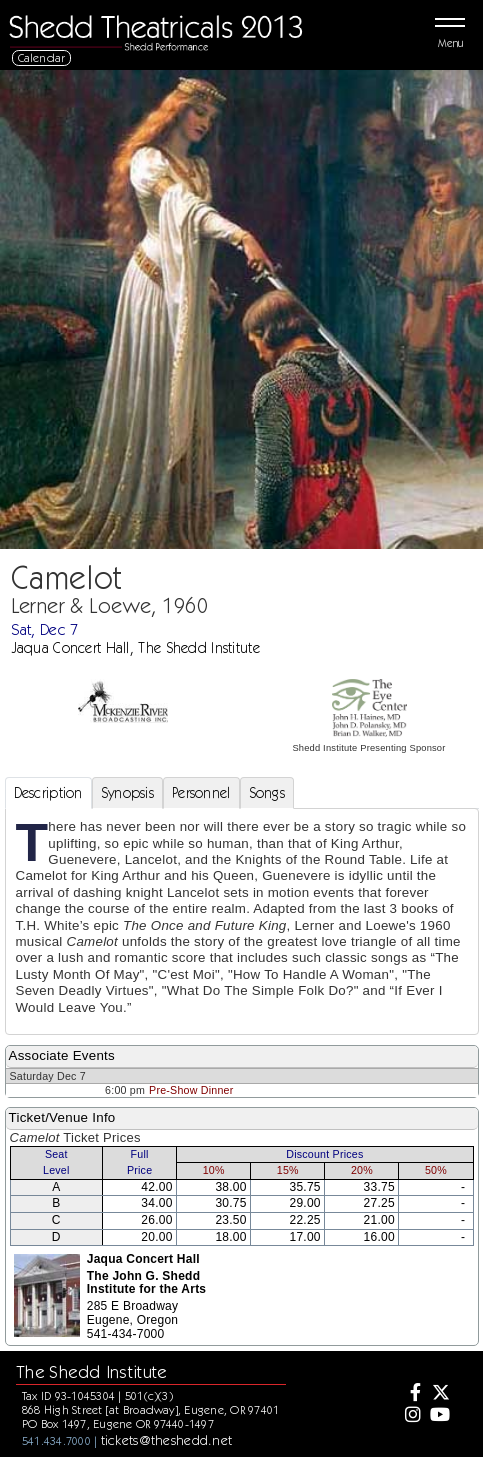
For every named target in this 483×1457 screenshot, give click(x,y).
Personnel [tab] (201, 793)
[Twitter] (439, 1394)
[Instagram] (411, 1416)
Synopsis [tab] (127, 793)
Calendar (42, 57)
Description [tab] (48, 793)
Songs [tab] (267, 793)
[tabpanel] (242, 921)
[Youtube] (439, 1416)
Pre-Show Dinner (191, 1090)
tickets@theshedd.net (167, 1440)
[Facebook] (411, 1394)
